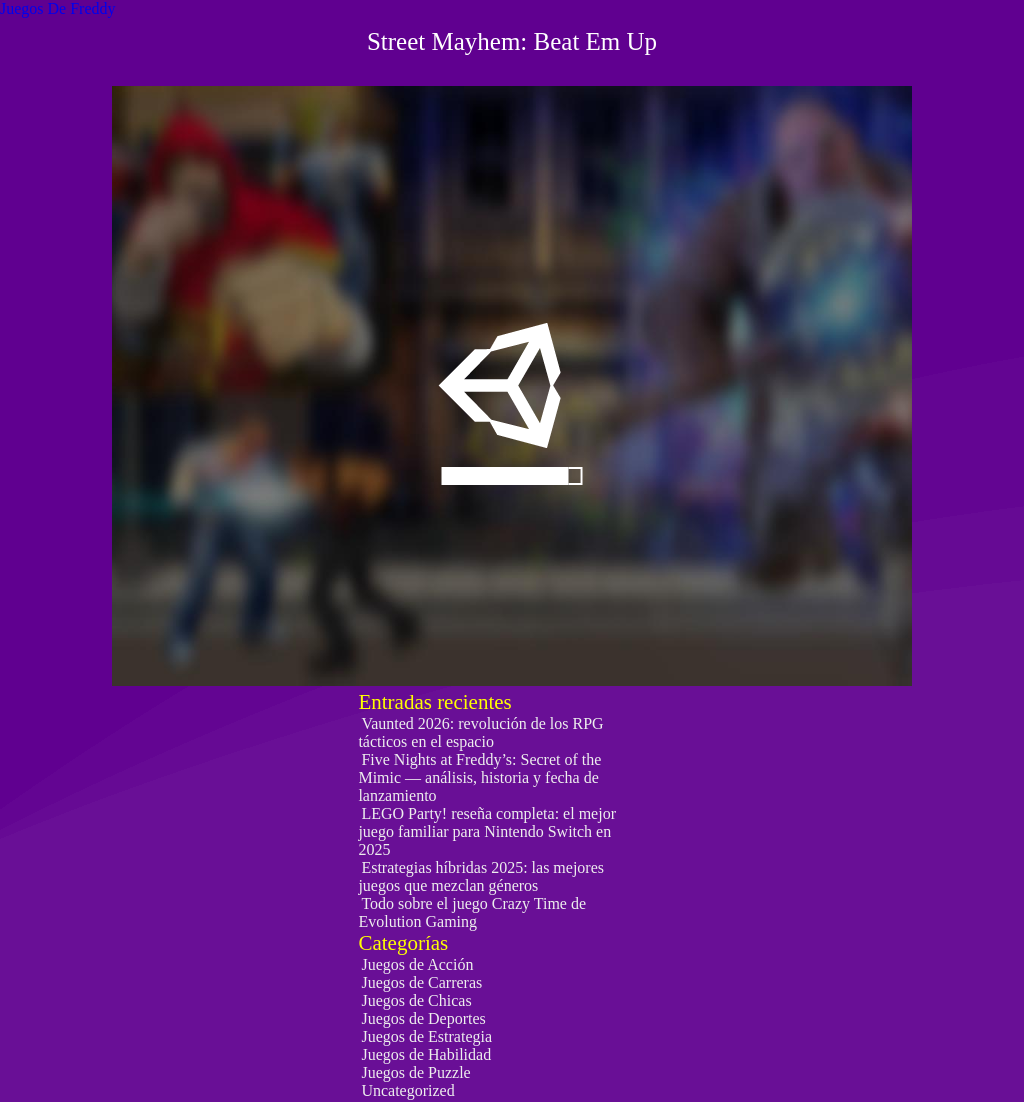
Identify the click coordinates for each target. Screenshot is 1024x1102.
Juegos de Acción (417, 964)
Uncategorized (407, 1090)
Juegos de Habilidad (426, 1054)
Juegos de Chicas (416, 1000)
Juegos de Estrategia (426, 1036)
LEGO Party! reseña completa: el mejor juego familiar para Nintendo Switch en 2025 (487, 831)
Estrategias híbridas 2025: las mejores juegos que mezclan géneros (481, 876)
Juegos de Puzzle (415, 1072)
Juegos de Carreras (421, 982)
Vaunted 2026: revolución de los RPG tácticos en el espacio (480, 732)
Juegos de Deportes (423, 1018)
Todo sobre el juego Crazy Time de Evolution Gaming (472, 912)
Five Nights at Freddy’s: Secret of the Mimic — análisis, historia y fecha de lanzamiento (479, 777)
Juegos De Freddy (58, 8)
